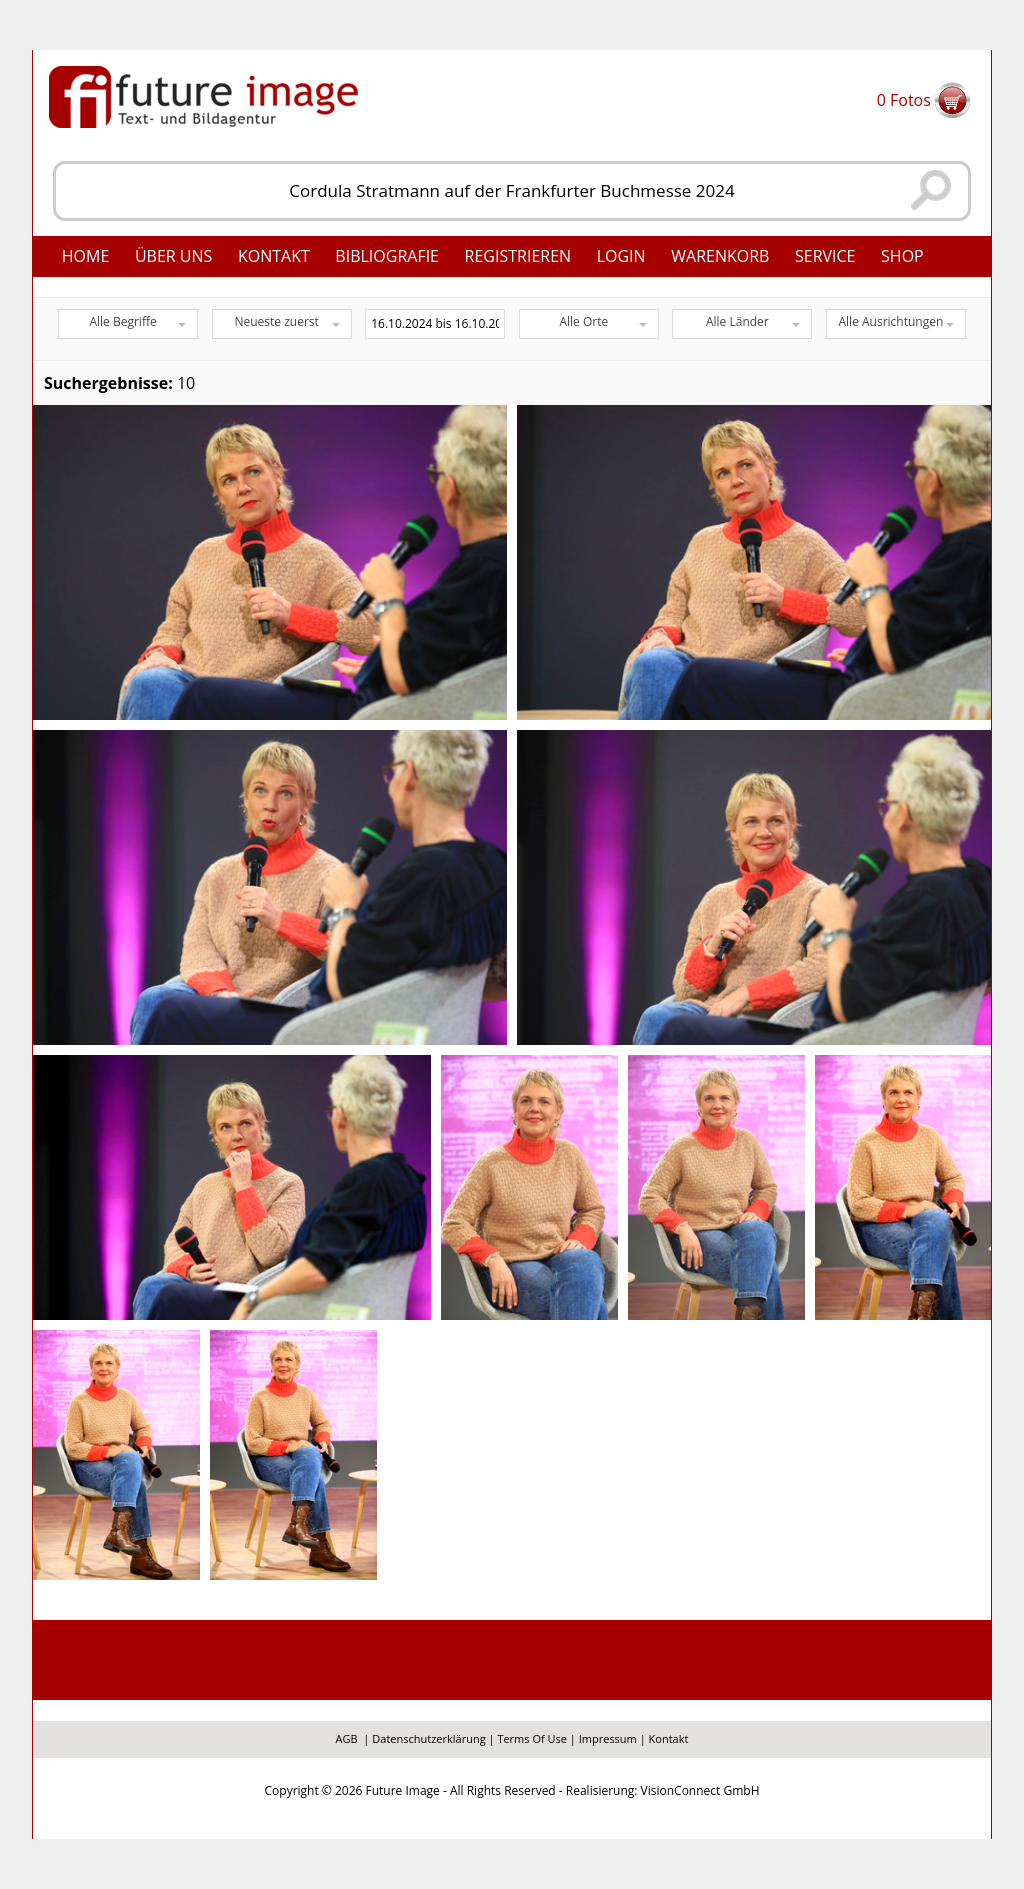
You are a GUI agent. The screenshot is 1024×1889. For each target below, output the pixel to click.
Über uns (173, 256)
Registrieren (518, 256)
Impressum (608, 1738)
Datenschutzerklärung (428, 1738)
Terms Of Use (532, 1738)
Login (621, 256)
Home (86, 256)
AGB (347, 1738)
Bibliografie (387, 256)
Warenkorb (720, 256)
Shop (902, 256)
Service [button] (825, 256)
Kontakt (274, 256)
